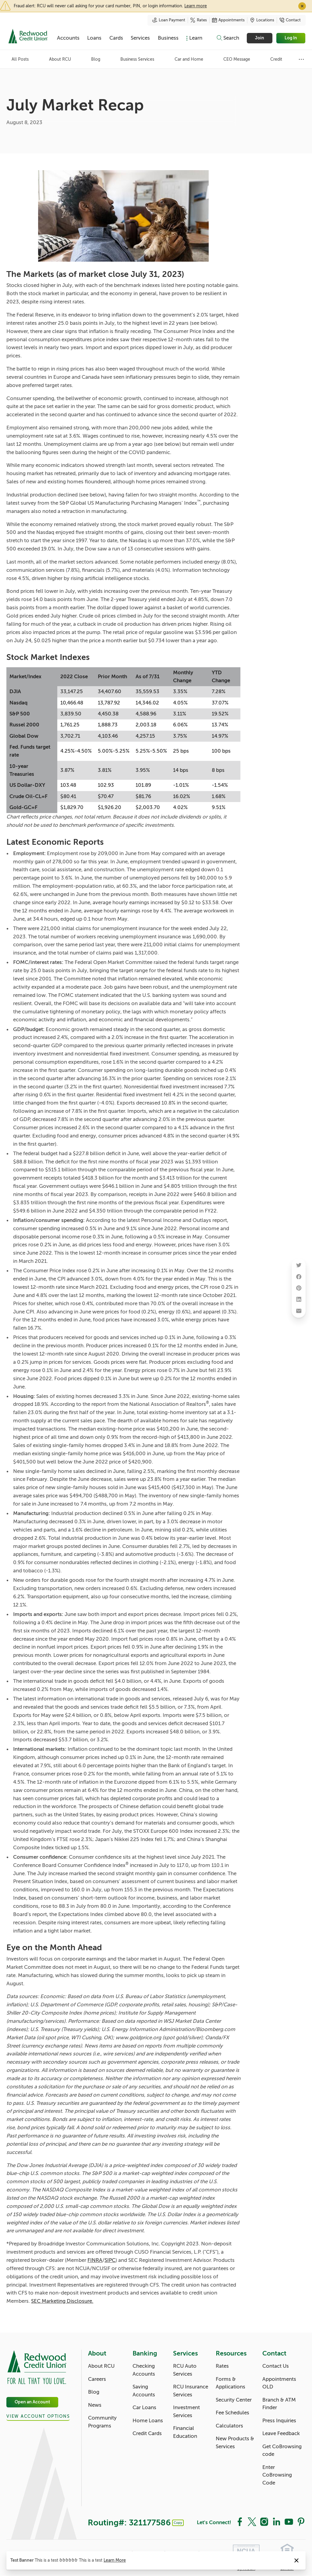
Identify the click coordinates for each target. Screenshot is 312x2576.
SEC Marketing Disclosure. (62, 2301)
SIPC (110, 2260)
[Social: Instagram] (264, 2521)
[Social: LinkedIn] (276, 2521)
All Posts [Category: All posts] (20, 59)
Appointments (228, 20)
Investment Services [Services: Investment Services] (186, 2411)
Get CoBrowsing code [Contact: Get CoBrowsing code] (282, 2450)
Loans (94, 38)
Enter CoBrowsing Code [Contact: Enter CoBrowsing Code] (277, 2475)
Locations (262, 20)
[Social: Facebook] (239, 2521)
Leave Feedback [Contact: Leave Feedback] (281, 2433)
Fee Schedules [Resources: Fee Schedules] (232, 2413)
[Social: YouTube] (288, 2521)
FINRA (94, 2260)
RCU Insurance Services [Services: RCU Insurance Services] (190, 2391)
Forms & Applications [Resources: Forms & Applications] (230, 2383)
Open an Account (32, 2402)
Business (168, 38)
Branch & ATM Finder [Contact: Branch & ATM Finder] (279, 2404)
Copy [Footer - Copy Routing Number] (178, 2522)
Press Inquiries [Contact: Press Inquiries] (279, 2421)
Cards (116, 38)
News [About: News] (94, 2405)
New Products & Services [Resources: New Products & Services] (235, 2442)
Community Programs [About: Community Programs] (102, 2422)
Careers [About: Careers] (97, 2379)
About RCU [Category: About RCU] (60, 59)
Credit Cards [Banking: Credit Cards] (147, 2433)
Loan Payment (168, 20)
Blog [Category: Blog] (95, 59)
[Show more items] (301, 59)
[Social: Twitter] (252, 2521)
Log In (291, 38)
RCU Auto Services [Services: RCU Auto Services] (185, 2370)
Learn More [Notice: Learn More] (115, 2560)
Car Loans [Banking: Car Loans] (144, 2407)
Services (140, 38)
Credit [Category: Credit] (276, 59)
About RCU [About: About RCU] (101, 2366)
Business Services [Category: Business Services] (137, 59)
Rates (198, 20)
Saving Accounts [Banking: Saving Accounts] (144, 2391)
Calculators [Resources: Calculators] (229, 2426)
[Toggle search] (227, 38)
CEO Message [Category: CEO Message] (236, 59)
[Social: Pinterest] (301, 2521)
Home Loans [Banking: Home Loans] (148, 2421)
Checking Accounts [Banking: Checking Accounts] (144, 2370)
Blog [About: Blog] (93, 2392)
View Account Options (38, 2416)
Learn (195, 38)
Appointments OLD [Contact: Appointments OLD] (279, 2383)
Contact (290, 20)
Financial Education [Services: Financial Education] (185, 2432)
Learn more (195, 6)
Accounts (68, 38)
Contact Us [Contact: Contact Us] (275, 2366)
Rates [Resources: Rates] (222, 2366)
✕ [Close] (302, 6)
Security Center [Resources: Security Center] (234, 2400)
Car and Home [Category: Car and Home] (189, 59)
